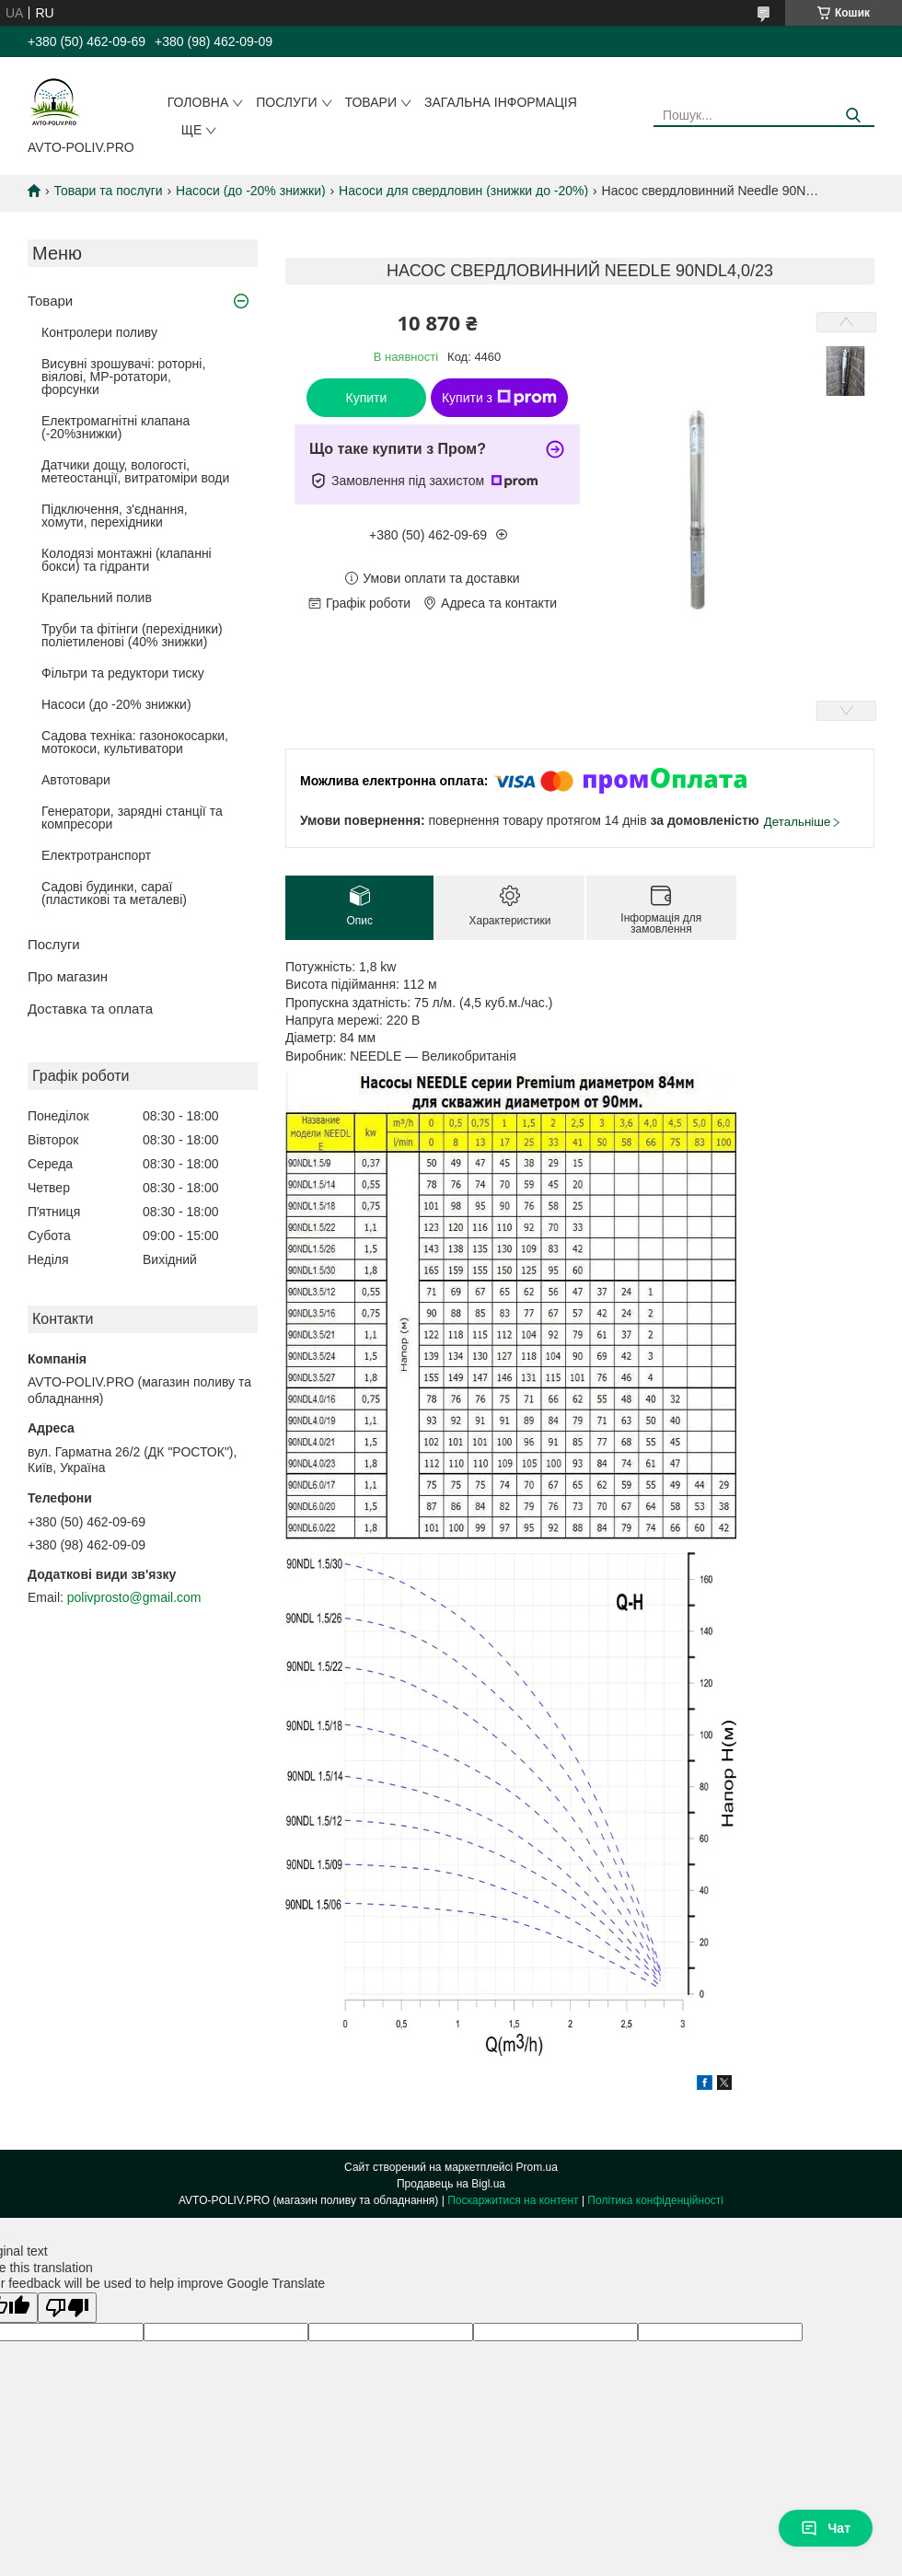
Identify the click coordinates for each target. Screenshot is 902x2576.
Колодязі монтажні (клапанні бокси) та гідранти (126, 560)
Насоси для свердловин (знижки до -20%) (463, 190)
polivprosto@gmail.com (134, 1597)
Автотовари (75, 779)
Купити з (499, 397)
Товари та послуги (107, 190)
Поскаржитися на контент (512, 2200)
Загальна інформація (500, 102)
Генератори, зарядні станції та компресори (132, 817)
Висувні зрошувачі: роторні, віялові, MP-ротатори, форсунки (123, 376)
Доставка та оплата (90, 1008)
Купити (366, 397)
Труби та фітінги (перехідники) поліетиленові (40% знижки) (132, 635)
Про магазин (68, 976)
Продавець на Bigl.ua (451, 2183)
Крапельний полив (96, 597)
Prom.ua (537, 2167)
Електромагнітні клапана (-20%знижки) (115, 427)
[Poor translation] (67, 2307)
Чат (825, 2528)
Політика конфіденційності (655, 2200)
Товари (371, 102)
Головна (198, 102)
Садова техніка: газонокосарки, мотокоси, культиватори (134, 742)
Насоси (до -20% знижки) (251, 190)
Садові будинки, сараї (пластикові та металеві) (114, 893)
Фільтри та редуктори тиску (122, 673)
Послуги (286, 102)
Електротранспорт (96, 855)
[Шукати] (853, 115)
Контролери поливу (99, 332)
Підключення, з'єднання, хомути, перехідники (114, 515)
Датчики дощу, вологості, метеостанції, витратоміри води (135, 471)
